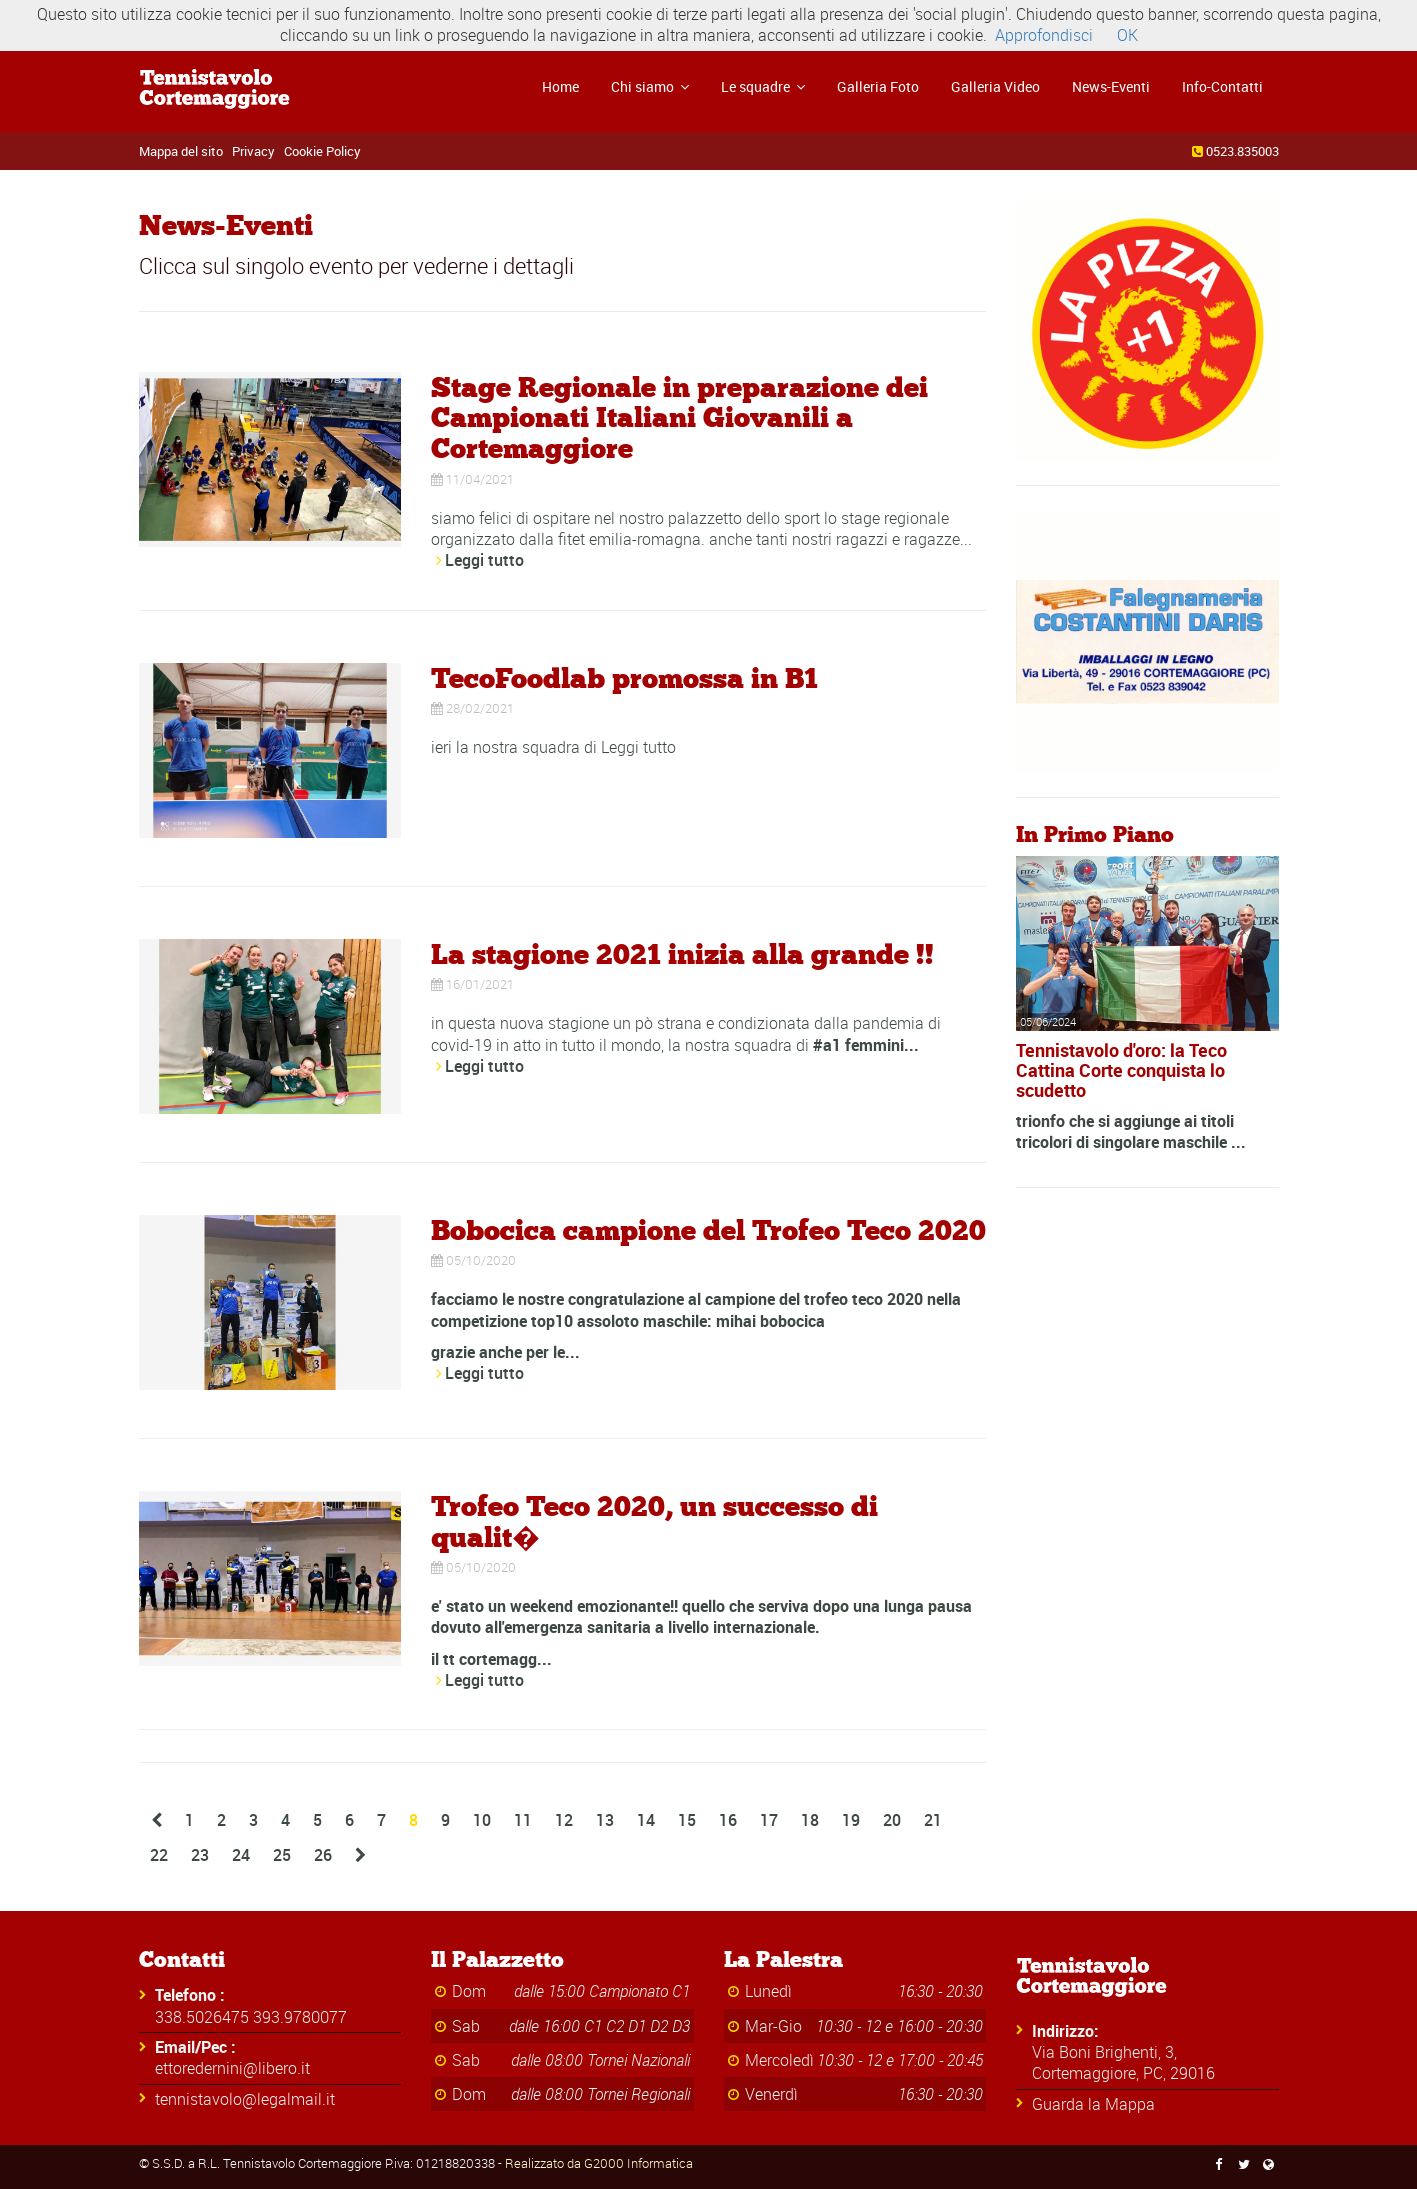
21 (933, 1820)
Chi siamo (650, 86)
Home (560, 86)
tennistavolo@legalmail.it (245, 2099)
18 (810, 1820)
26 (323, 1855)
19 (851, 1820)
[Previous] (156, 1820)
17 (769, 1820)
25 (282, 1855)
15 (687, 1820)
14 (646, 1820)
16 (728, 1820)
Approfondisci (1044, 35)
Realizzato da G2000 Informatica (599, 2163)
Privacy (253, 151)
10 (482, 1820)
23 (200, 1855)
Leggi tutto (484, 560)
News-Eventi (1111, 86)
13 (605, 1820)
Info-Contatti (1222, 86)
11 (523, 1820)
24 (241, 1855)
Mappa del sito (181, 151)
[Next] (360, 1855)
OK (1127, 35)
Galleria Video (995, 86)
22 (159, 1855)
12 (564, 1820)
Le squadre (763, 86)
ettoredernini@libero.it (232, 2068)
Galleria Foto (878, 86)
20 (892, 1820)
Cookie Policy (322, 151)
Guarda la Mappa (1093, 2104)
